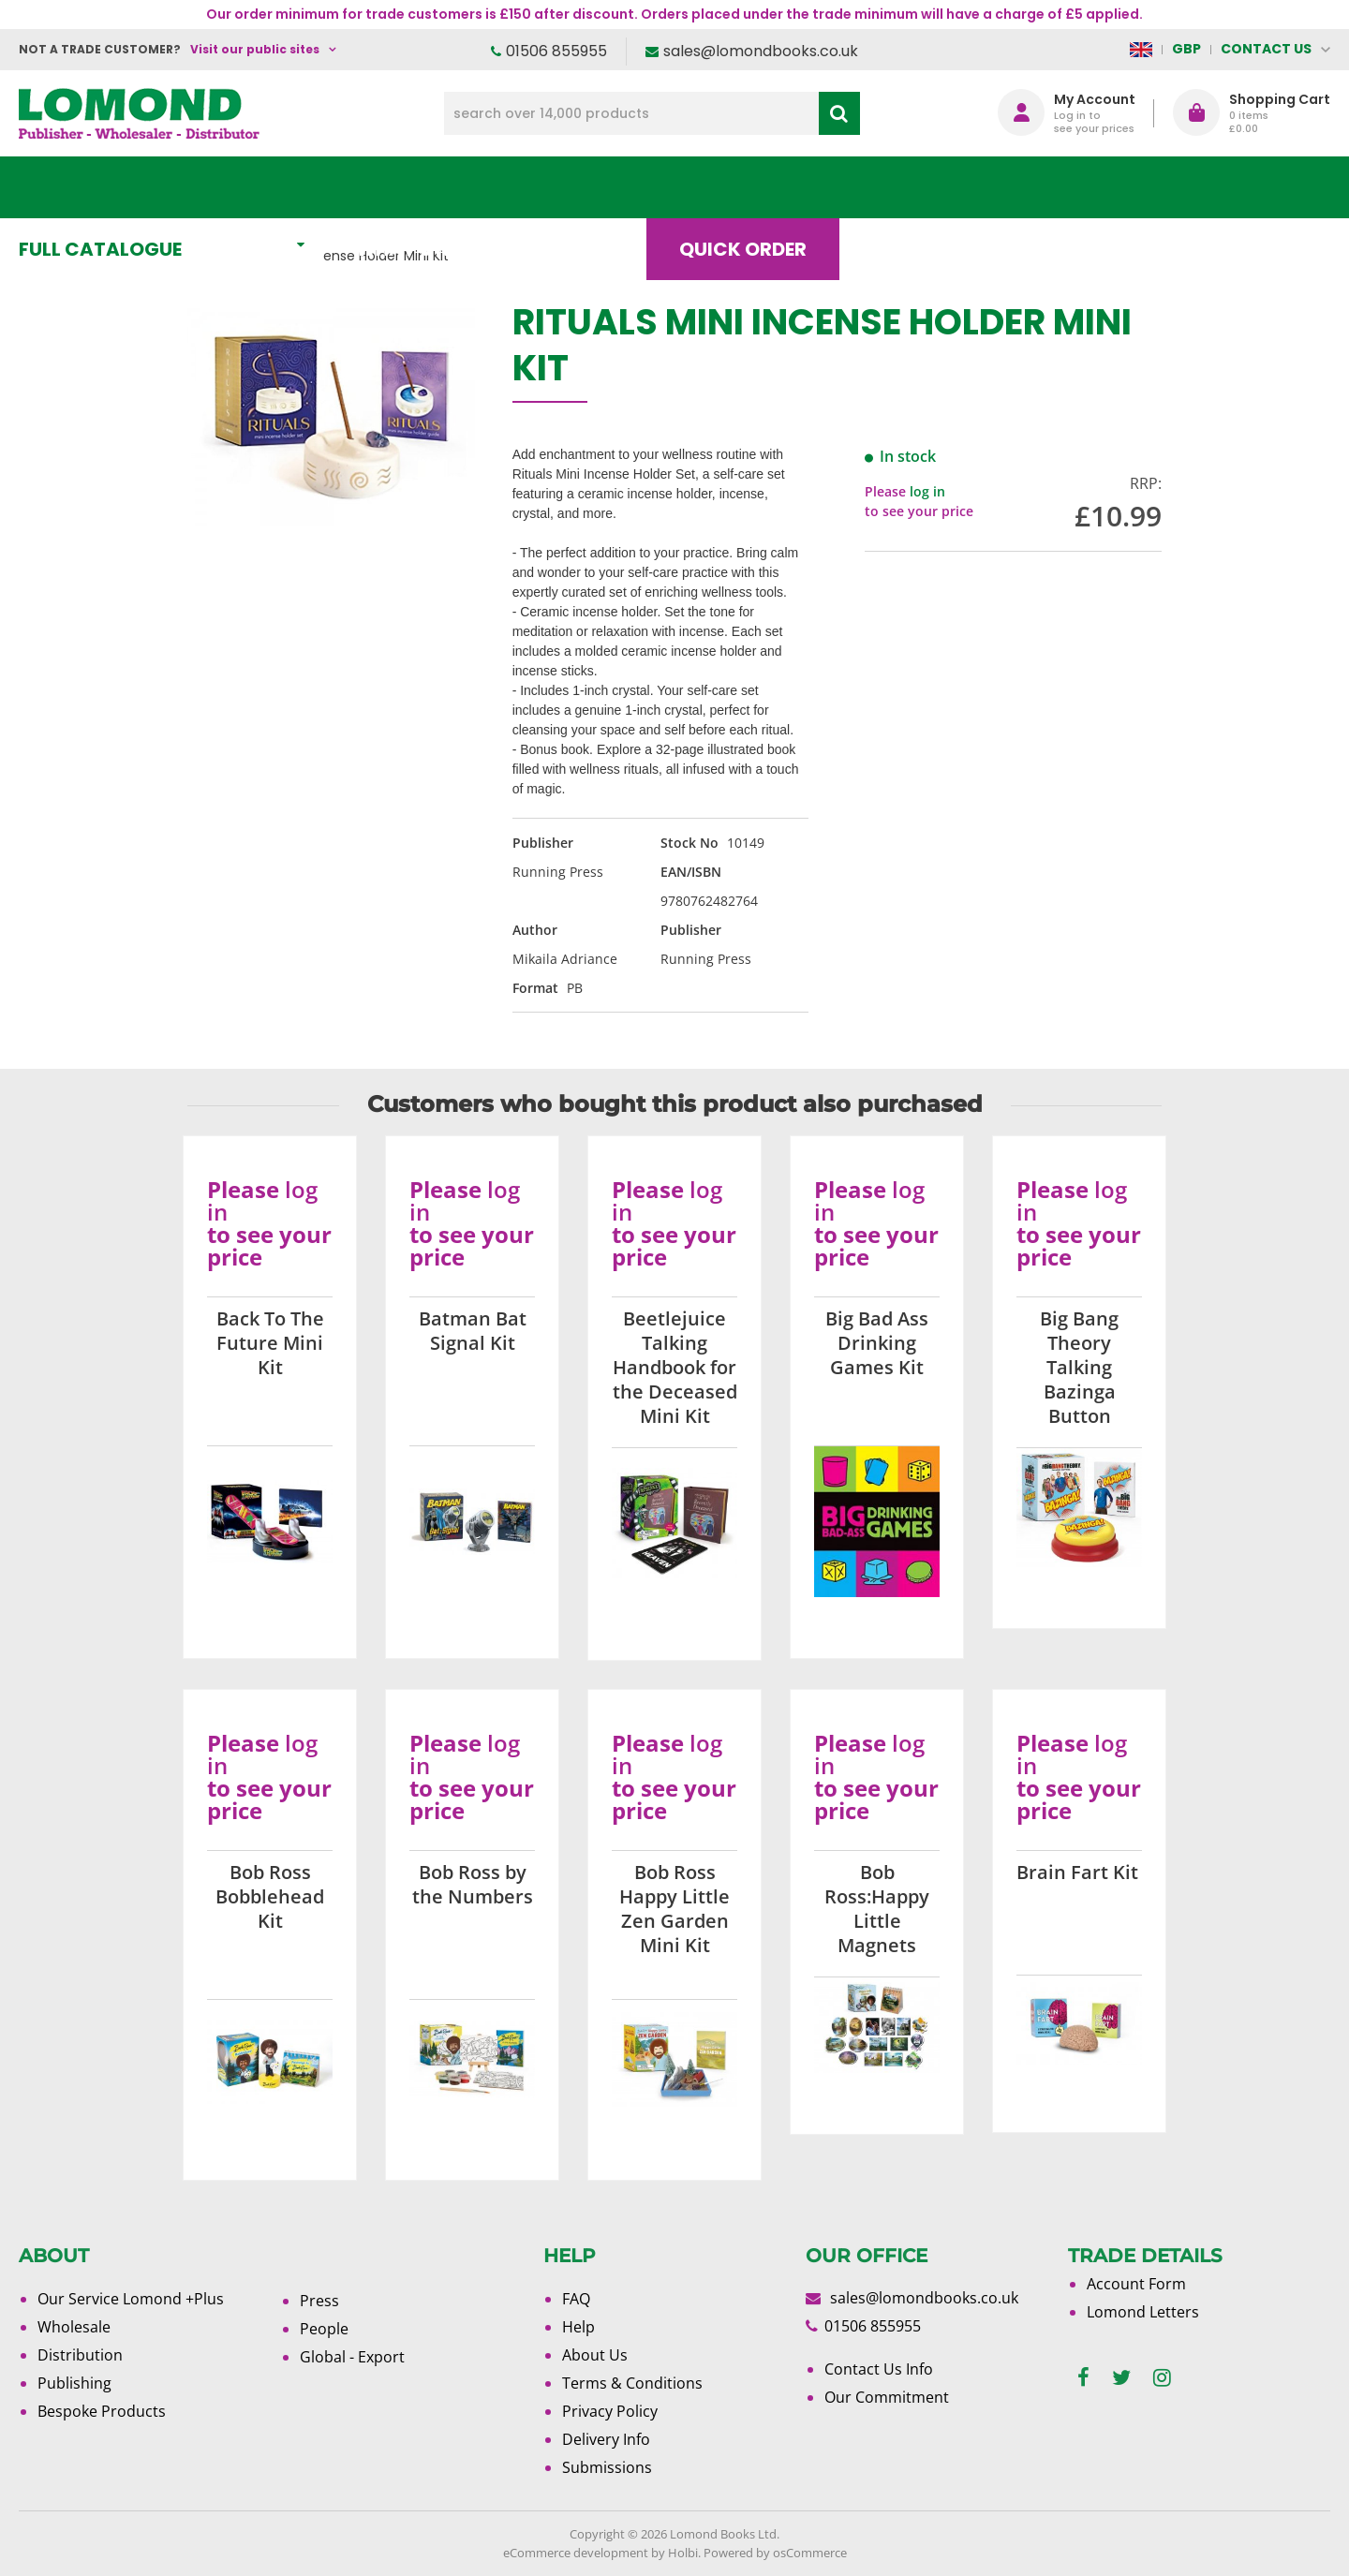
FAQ (576, 2298)
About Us (1052, 187)
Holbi (683, 2552)
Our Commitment (886, 2397)
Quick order (758, 187)
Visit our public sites (254, 49)
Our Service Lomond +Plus (130, 2298)
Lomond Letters (1143, 2312)
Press (319, 2300)
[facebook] (1083, 2378)
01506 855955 (556, 51)
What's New (436, 187)
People (324, 2328)
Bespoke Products (101, 2411)
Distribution (80, 2355)
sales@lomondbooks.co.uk (760, 51)
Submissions (607, 2467)
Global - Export (352, 2357)
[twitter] (1121, 2378)
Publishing (74, 2383)
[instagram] (1162, 2378)
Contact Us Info (878, 2369)
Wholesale (74, 2327)
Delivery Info (606, 2439)
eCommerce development (575, 2552)
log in (927, 491)
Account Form (1136, 2283)
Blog (913, 187)
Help (578, 2327)
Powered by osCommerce (775, 2552)
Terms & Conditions (632, 2383)
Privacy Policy (610, 2411)
